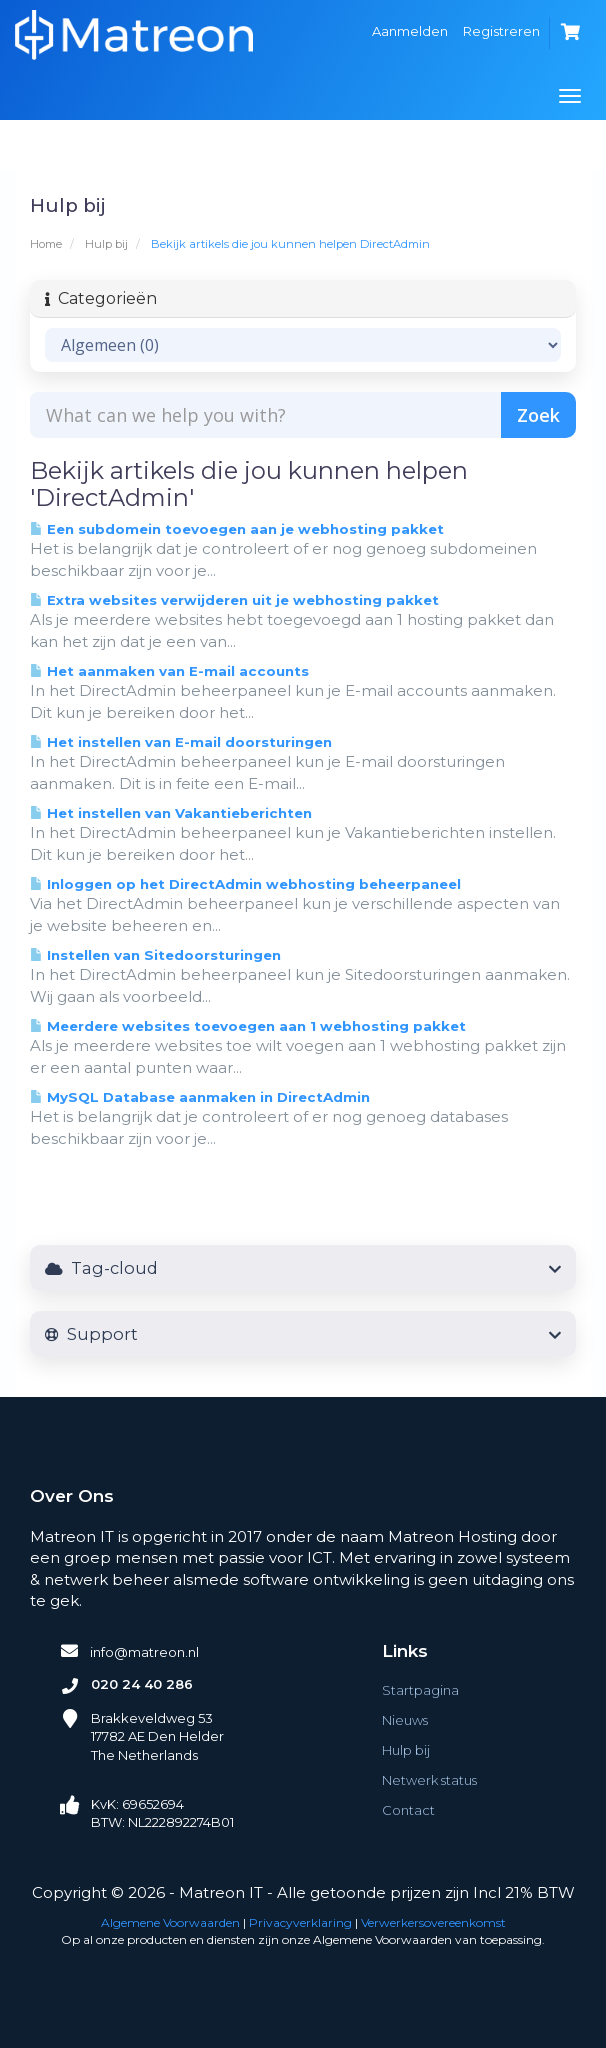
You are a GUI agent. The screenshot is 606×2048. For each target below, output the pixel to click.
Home (46, 244)
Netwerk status (429, 1780)
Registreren (501, 31)
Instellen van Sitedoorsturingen (155, 955)
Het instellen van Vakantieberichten (171, 813)
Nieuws (405, 1720)
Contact (408, 1810)
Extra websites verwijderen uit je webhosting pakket (234, 600)
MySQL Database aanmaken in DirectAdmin (200, 1097)
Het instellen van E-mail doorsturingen (181, 742)
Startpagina (420, 1690)
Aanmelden (410, 31)
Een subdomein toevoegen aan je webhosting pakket (237, 529)
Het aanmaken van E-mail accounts (169, 671)
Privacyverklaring (300, 1922)
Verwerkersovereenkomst (433, 1922)
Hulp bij (106, 244)
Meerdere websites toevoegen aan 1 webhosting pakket (248, 1026)
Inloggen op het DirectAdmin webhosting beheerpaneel (245, 884)
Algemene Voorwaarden (170, 1922)
